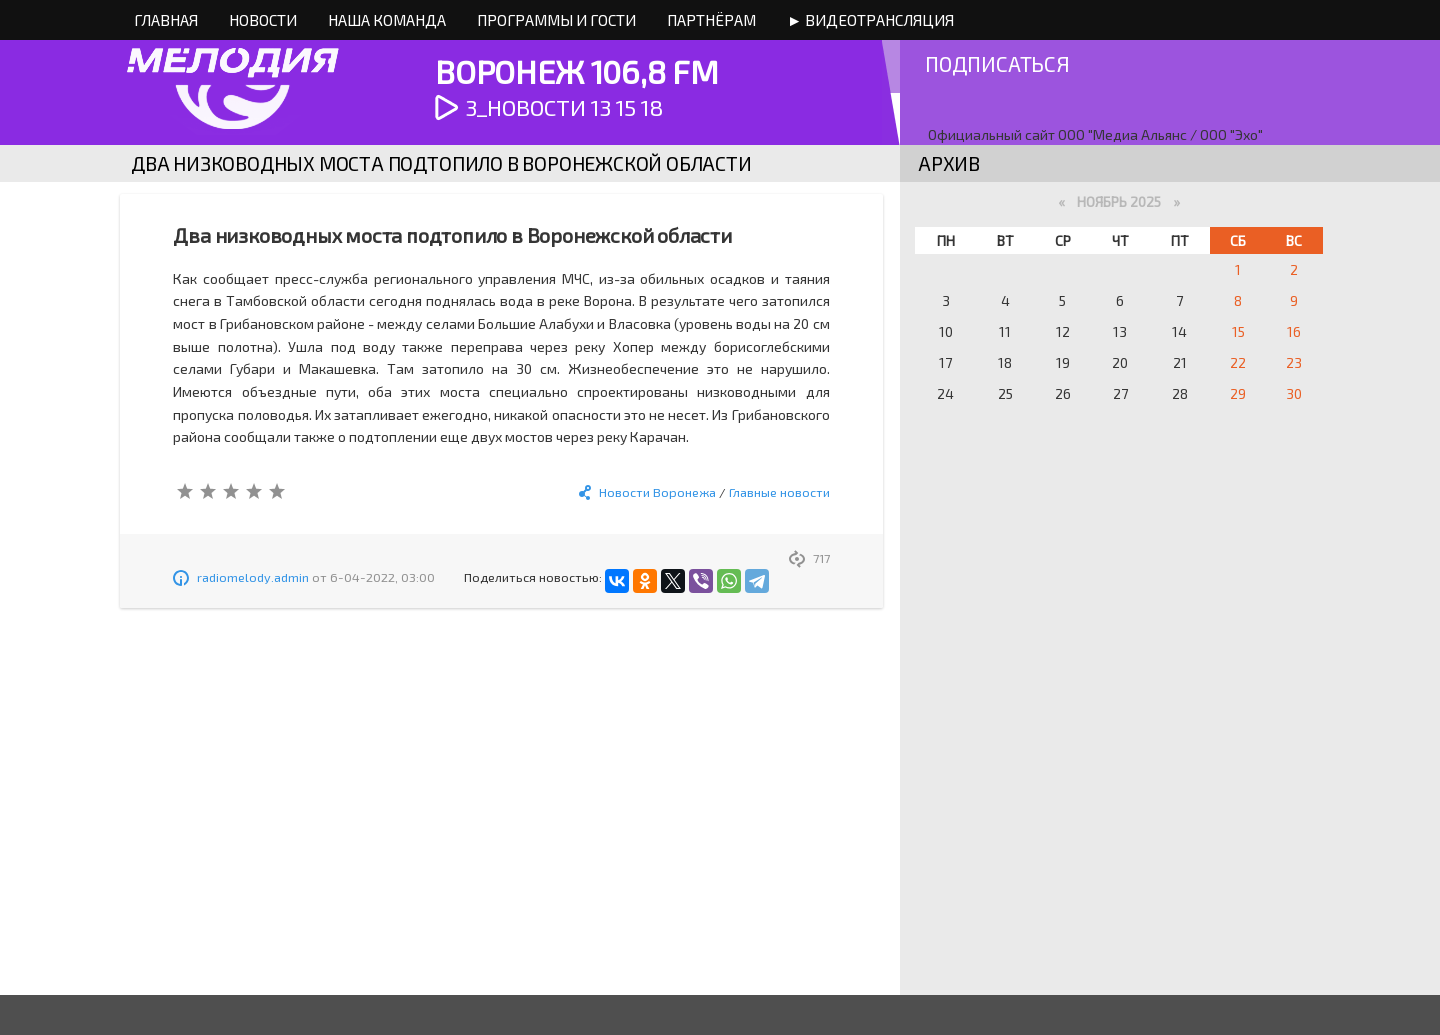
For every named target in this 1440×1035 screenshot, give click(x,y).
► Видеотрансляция (870, 20)
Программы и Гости (556, 20)
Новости (263, 20)
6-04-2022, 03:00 (382, 577)
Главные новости (779, 492)
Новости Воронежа (657, 492)
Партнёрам (711, 20)
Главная (166, 20)
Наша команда (387, 20)
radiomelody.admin (253, 577)
